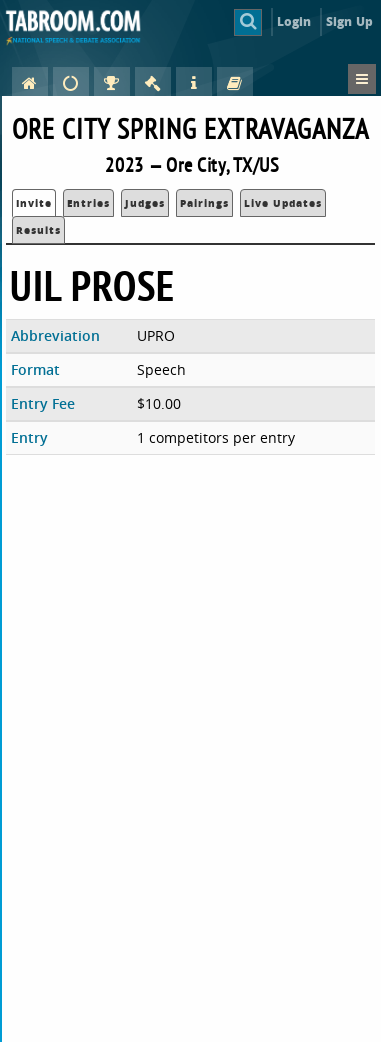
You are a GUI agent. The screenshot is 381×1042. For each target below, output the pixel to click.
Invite (34, 203)
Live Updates (283, 203)
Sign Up (349, 21)
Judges (145, 203)
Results (38, 230)
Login (294, 21)
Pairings (204, 203)
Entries (88, 203)
